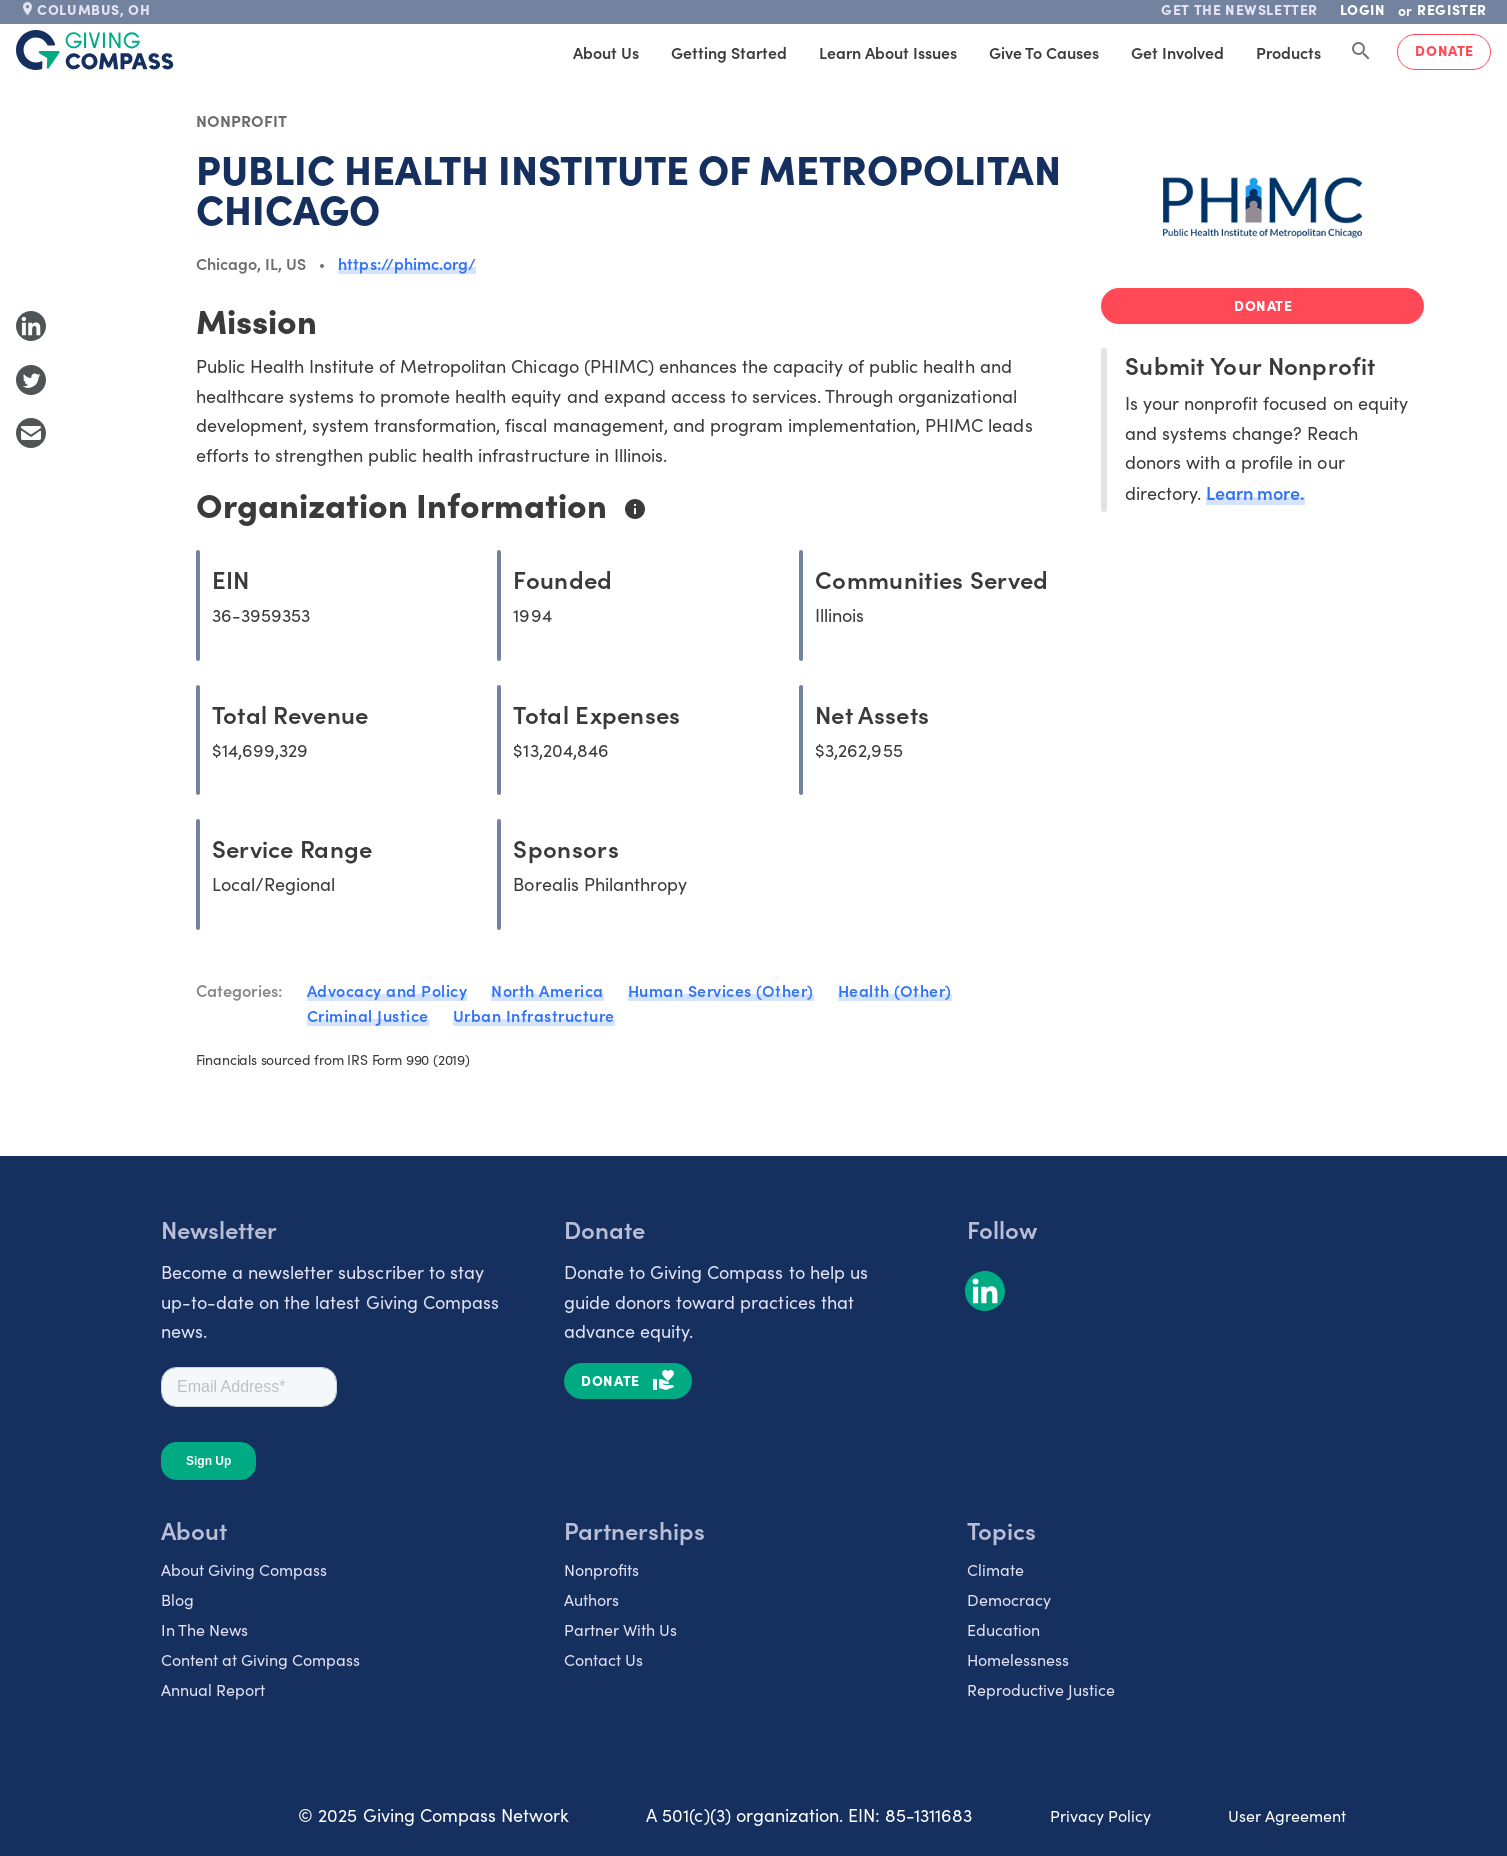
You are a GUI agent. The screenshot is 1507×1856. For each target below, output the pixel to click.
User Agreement (1287, 1815)
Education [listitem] (1003, 1629)
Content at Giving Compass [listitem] (260, 1659)
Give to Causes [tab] (1044, 52)
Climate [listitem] (995, 1569)
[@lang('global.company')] (95, 50)
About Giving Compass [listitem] (244, 1569)
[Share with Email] (31, 433)
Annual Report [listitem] (213, 1689)
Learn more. (1255, 492)
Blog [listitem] (177, 1599)
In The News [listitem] (204, 1629)
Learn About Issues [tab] (888, 52)
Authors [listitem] (591, 1599)
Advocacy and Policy (387, 990)
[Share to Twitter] (31, 380)
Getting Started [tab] (729, 52)
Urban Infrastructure (534, 1015)
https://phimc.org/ (407, 263)
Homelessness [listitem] (1018, 1659)
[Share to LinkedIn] (31, 326)
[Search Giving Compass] (1361, 52)
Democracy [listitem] (1009, 1599)
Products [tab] (1288, 52)
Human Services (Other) (721, 990)
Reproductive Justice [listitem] (1041, 1689)
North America (547, 990)
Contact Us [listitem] (603, 1659)
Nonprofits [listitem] (601, 1569)
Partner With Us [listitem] (620, 1629)
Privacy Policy (1100, 1815)
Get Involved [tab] (1177, 52)
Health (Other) (895, 990)
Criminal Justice (368, 1015)
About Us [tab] (606, 52)
